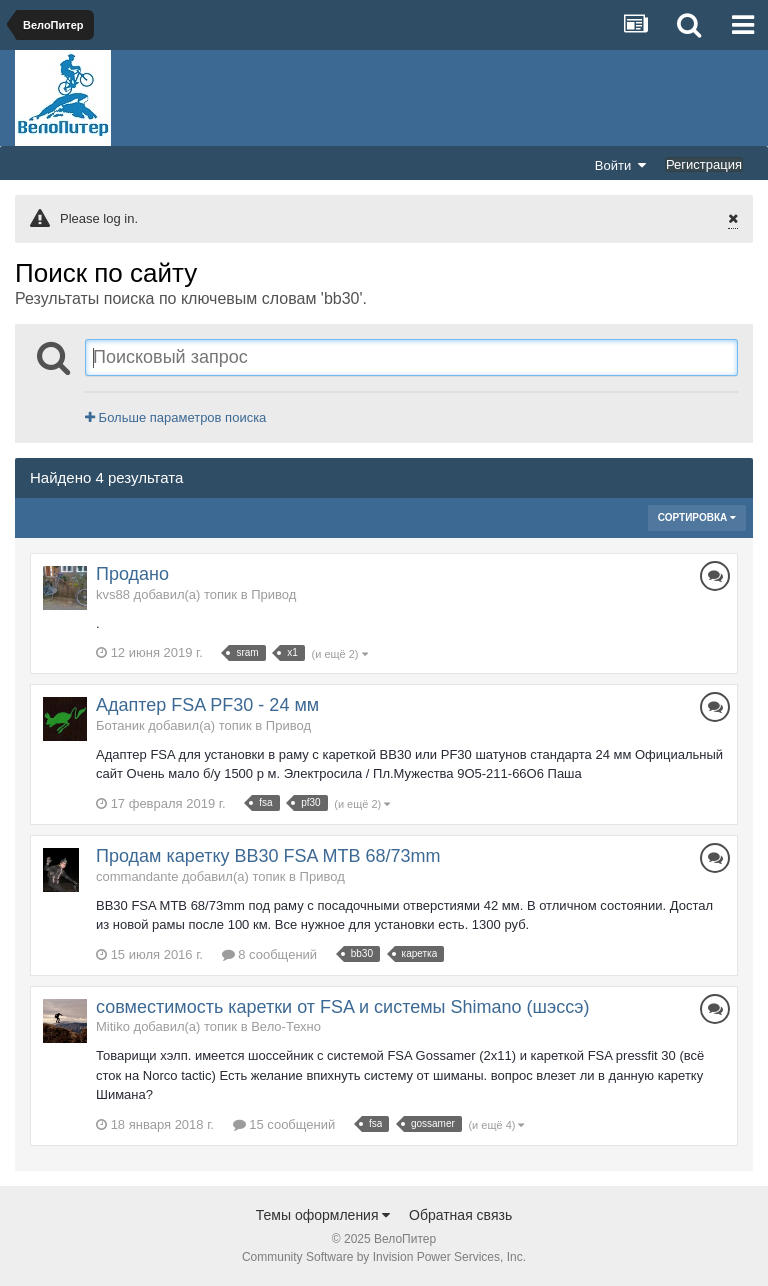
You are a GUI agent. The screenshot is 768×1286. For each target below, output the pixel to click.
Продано (132, 574)
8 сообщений (270, 954)
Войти (621, 165)
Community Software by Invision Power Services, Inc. (384, 1257)
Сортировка (697, 517)
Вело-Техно (286, 1026)
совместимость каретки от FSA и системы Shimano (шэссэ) (343, 1007)
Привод (273, 594)
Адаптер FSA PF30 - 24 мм (207, 705)
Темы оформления (323, 1215)
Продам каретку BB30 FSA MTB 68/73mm (268, 856)
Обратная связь (460, 1215)
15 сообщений (284, 1124)
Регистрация (704, 164)
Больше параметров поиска (175, 417)
